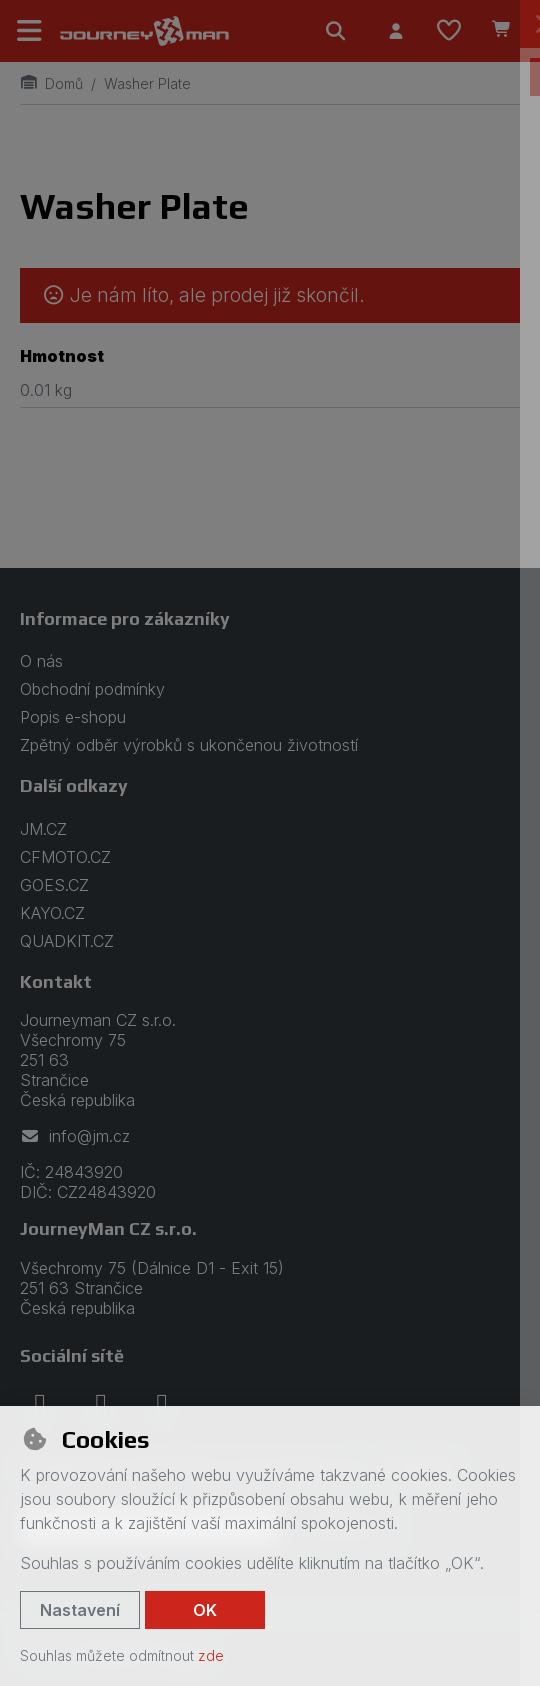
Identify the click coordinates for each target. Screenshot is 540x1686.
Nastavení (80, 1610)
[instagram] (101, 1405)
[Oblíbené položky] (449, 31)
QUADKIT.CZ (67, 941)
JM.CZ (43, 829)
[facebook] (40, 1405)
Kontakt (56, 981)
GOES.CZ (54, 885)
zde (211, 1655)
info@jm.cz (75, 1136)
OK (205, 1610)
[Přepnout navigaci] (30, 31)
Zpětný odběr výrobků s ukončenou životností (189, 745)
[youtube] (162, 1405)
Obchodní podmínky (92, 689)
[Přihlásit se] (396, 31)
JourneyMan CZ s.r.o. (108, 1228)
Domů (51, 83)
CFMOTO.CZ (65, 857)
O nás (41, 661)
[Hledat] (336, 31)
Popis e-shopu (73, 717)
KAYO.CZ (52, 913)
